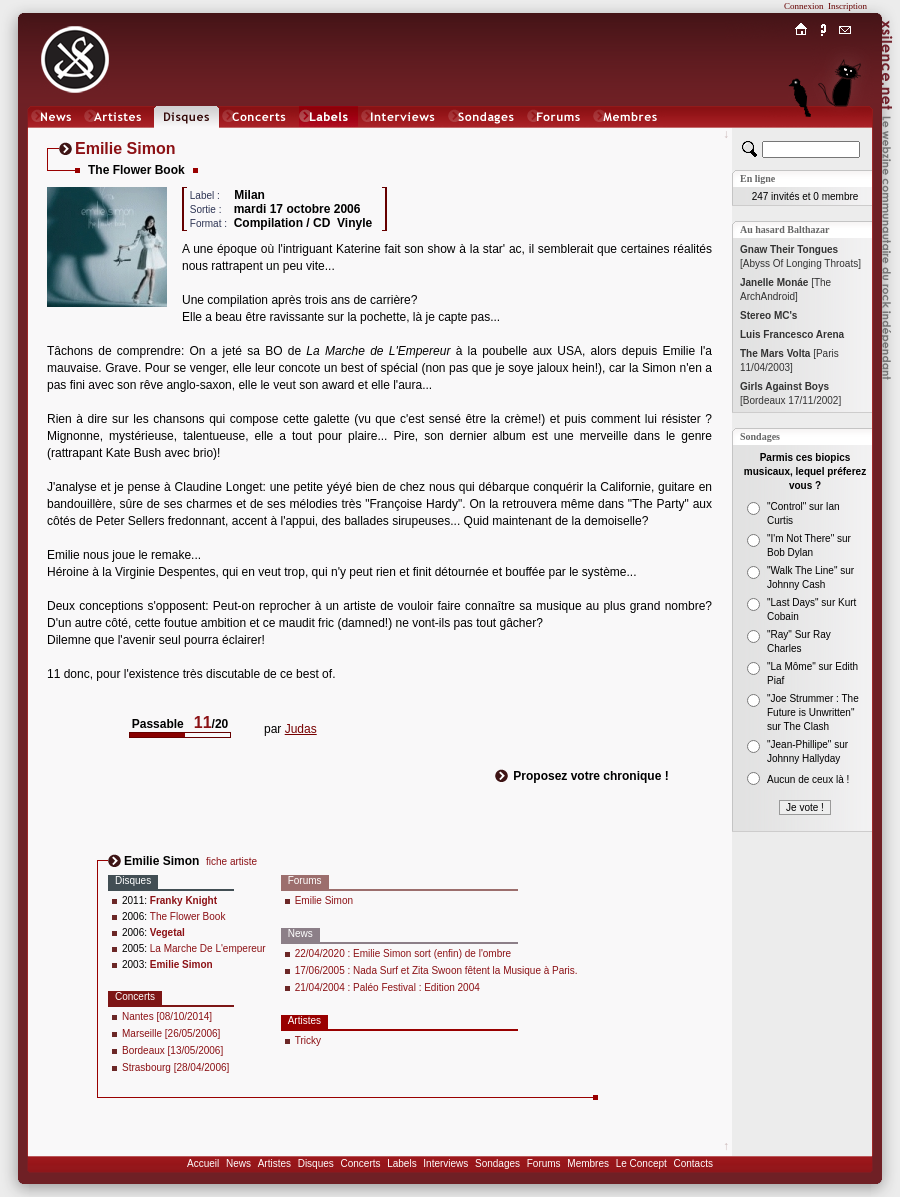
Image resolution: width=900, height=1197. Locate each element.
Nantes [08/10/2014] (167, 1016)
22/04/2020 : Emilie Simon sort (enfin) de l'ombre (403, 953)
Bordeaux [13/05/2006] (172, 1050)
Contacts (692, 1163)
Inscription (847, 6)
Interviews (445, 1163)
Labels (401, 1163)
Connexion (804, 6)
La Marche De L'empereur (208, 948)
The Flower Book (188, 916)
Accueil (203, 1163)
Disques (316, 1163)
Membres (588, 1163)
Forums (544, 1163)
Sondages (497, 1163)
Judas (301, 729)
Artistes (274, 1163)
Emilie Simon (324, 900)
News (238, 1163)
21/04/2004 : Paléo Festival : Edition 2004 (387, 987)
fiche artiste (231, 861)
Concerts (360, 1163)
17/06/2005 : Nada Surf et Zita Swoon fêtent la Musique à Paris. (436, 970)
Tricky (308, 1040)
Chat (845, 136)
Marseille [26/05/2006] (171, 1033)
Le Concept (641, 1163)
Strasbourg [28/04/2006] (175, 1067)
